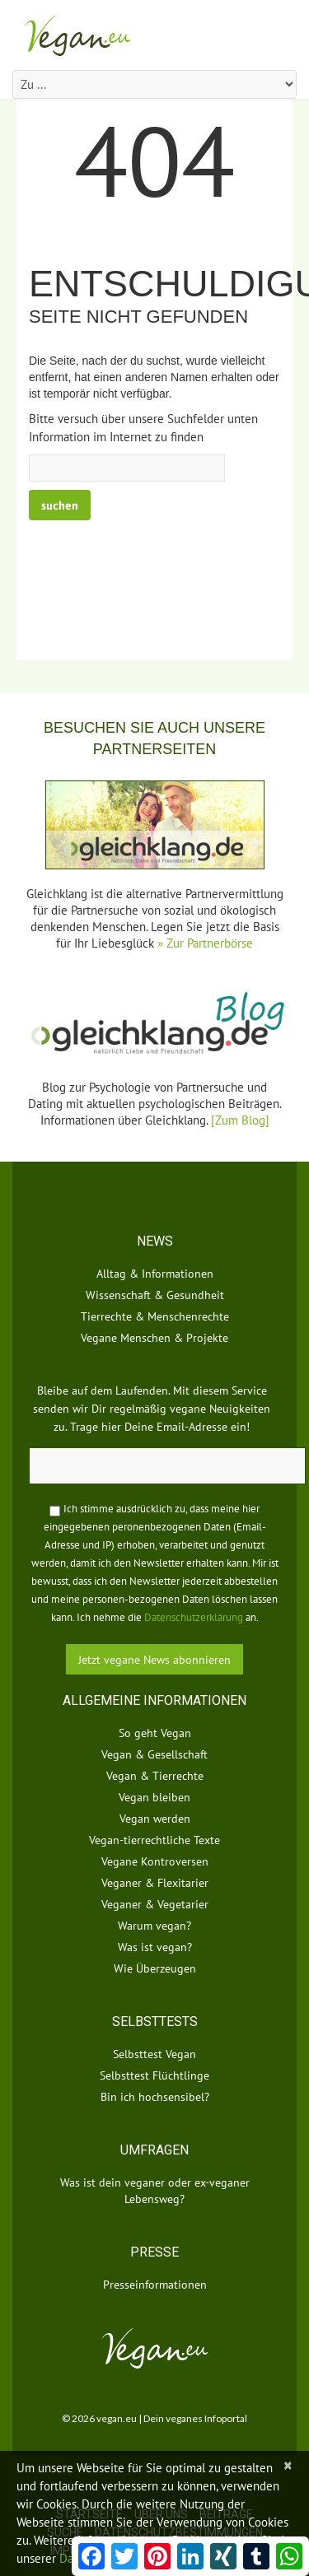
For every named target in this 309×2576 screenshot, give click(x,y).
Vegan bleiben (154, 1797)
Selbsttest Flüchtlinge (154, 2075)
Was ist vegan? (155, 1947)
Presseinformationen (155, 2284)
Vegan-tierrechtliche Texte (154, 1840)
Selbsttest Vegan (154, 2054)
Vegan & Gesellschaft (154, 1754)
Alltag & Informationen (154, 1273)
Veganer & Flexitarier (154, 1882)
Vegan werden (154, 1818)
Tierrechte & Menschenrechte (155, 1316)
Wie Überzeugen (155, 1968)
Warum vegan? (154, 1925)
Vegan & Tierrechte (155, 1775)
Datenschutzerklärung (193, 1617)
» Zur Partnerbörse (205, 943)
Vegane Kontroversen (154, 1861)
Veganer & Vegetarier (154, 1904)
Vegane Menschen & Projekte (154, 1337)
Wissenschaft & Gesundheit (155, 1295)
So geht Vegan (155, 1733)
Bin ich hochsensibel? (155, 2096)
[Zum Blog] (240, 1120)
